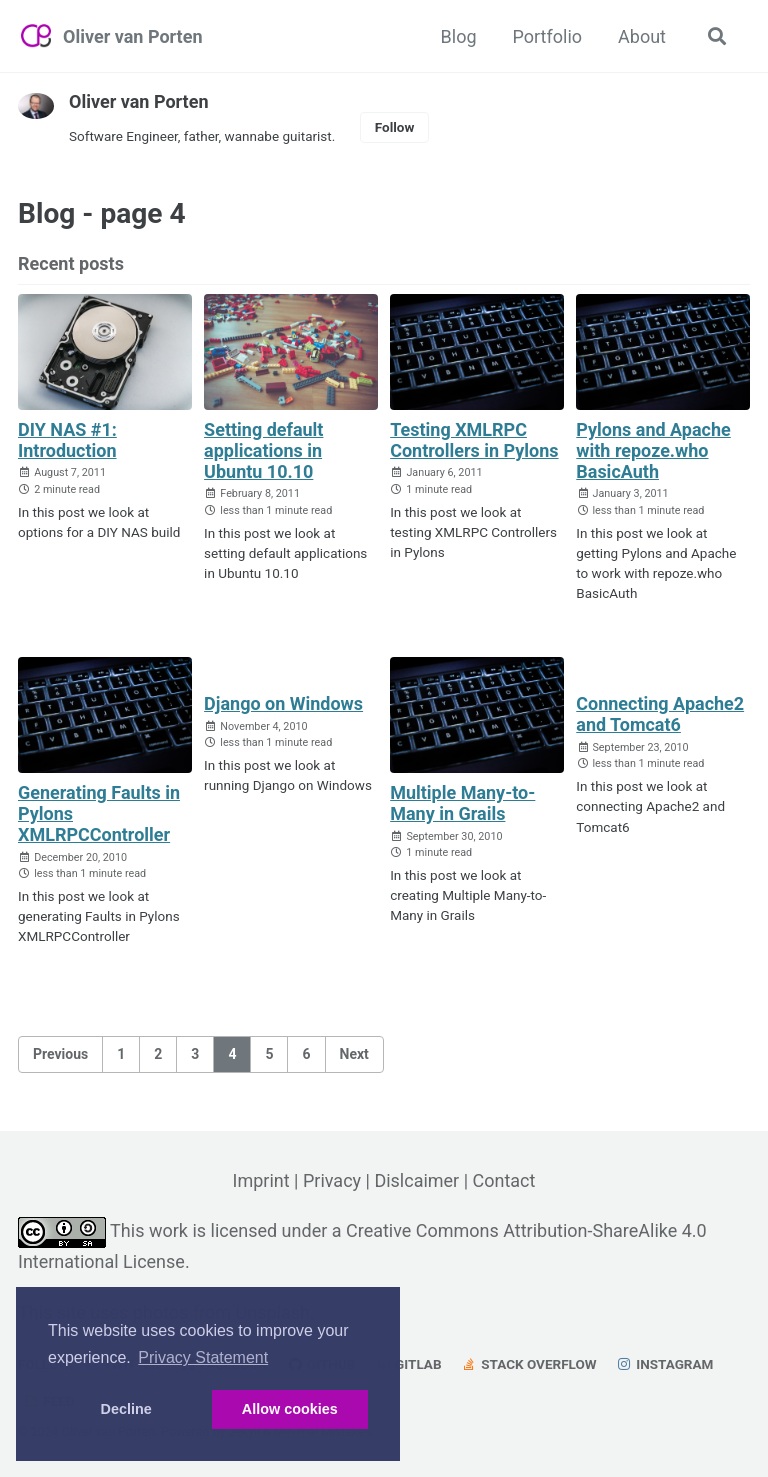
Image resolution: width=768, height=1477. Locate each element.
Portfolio (547, 36)
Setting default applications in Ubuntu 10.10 (263, 450)
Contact (504, 1180)
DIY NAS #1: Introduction (67, 440)
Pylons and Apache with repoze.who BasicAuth (653, 450)
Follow (395, 127)
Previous (60, 1054)
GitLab (408, 1364)
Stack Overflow (529, 1364)
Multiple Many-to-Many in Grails (462, 803)
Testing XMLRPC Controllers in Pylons (474, 440)
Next (354, 1054)
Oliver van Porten (132, 36)
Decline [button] (126, 1409)
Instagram (664, 1364)
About (642, 36)
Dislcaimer (416, 1180)
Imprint (260, 1180)
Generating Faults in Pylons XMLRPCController (99, 813)
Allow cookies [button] (290, 1409)
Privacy (332, 1180)
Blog (459, 36)
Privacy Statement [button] (203, 1357)
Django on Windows (283, 703)
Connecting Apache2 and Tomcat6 (660, 714)
